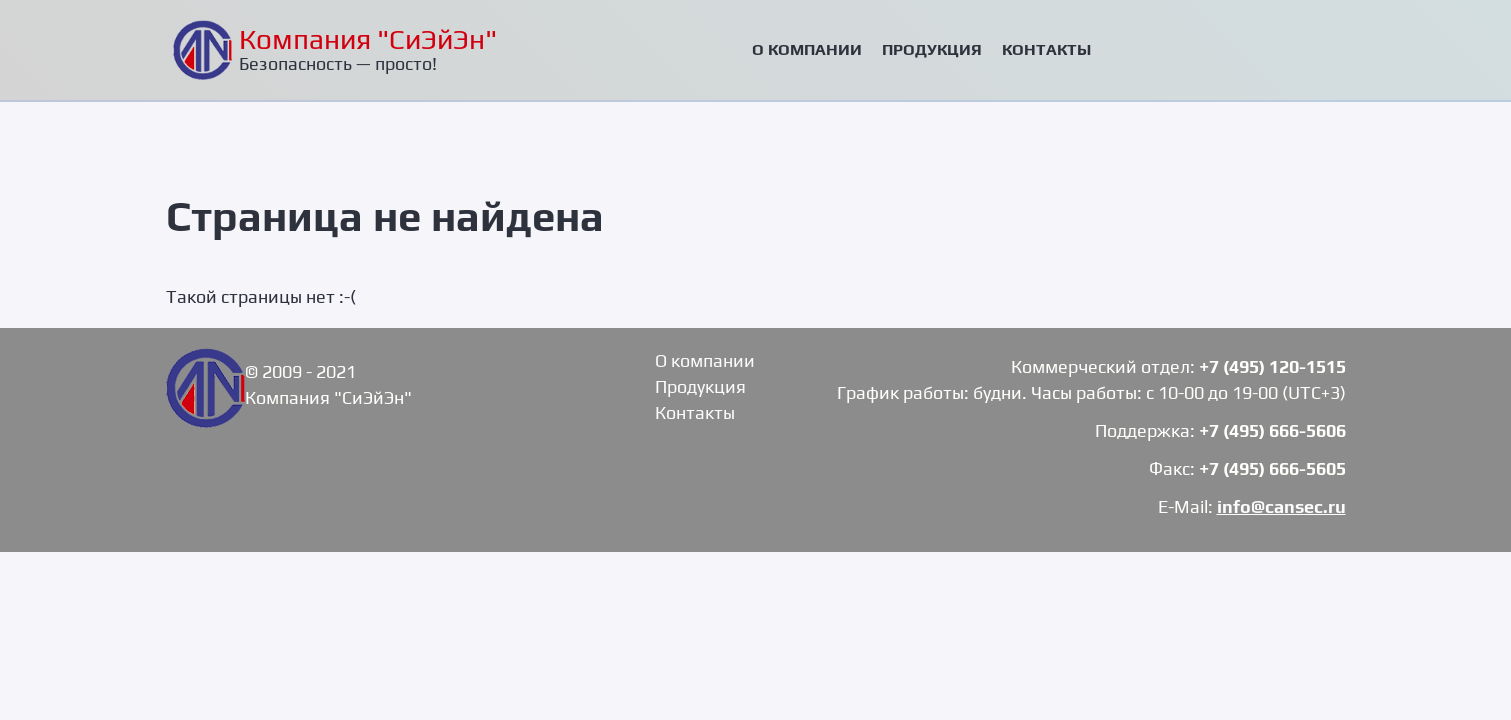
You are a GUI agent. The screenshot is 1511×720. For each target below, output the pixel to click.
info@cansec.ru (1281, 506)
